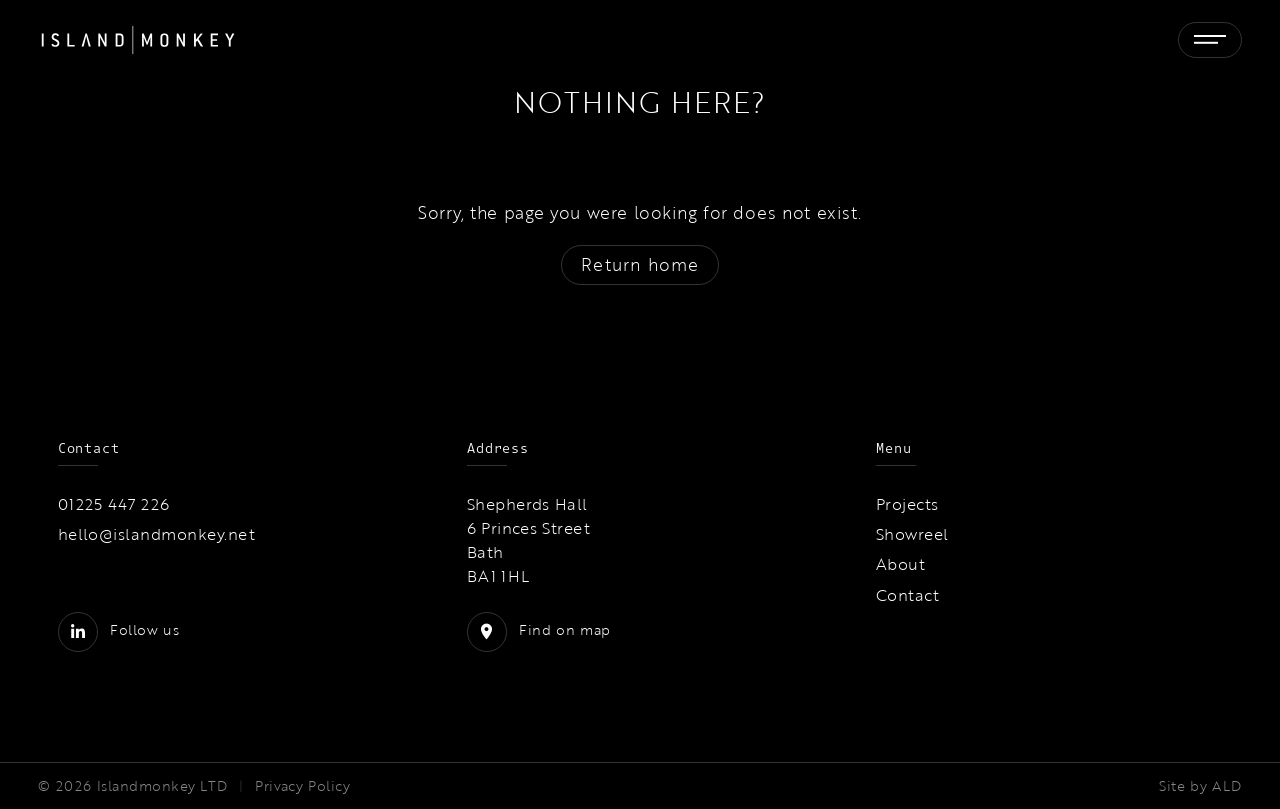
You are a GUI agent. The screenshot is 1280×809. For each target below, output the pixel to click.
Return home (640, 264)
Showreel (912, 534)
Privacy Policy (302, 786)
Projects (907, 504)
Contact (907, 595)
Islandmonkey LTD (162, 786)
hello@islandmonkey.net (157, 534)
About (900, 564)
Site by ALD (1200, 786)
